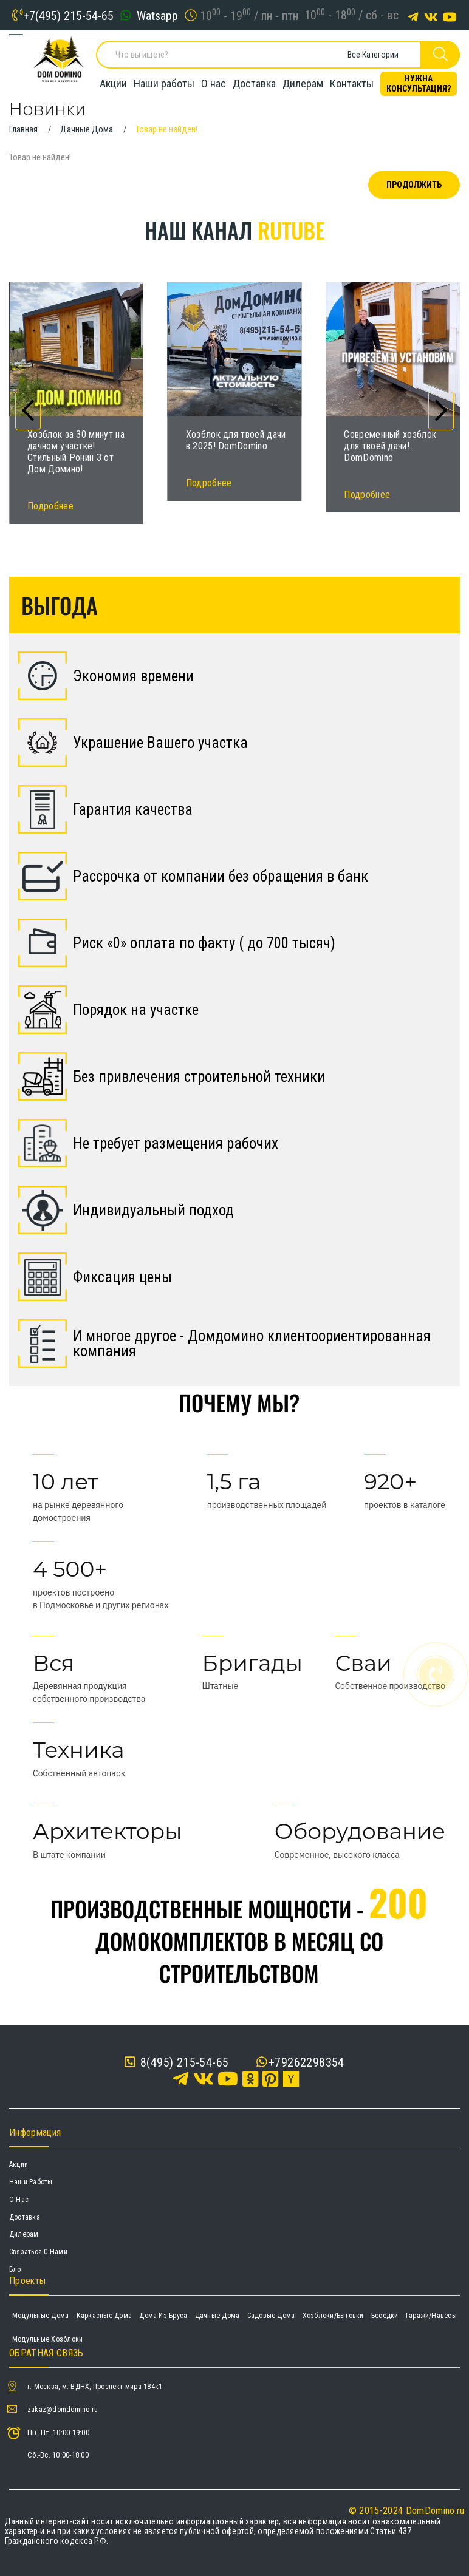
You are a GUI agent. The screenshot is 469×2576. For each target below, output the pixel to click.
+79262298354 (306, 2062)
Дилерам (302, 82)
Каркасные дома (104, 2315)
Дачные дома (217, 2315)
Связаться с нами (38, 2252)
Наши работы (164, 82)
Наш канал (234, 230)
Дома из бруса (163, 2315)
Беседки (385, 2315)
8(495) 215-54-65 (176, 2062)
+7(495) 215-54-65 (68, 15)
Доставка (254, 82)
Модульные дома (40, 2315)
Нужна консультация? (418, 82)
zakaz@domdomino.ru (62, 2409)
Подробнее (50, 506)
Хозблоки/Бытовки (333, 2315)
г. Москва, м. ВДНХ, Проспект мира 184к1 (94, 2386)
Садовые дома (271, 2315)
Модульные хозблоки (47, 2339)
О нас (213, 82)
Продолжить (414, 184)
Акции (113, 82)
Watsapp (157, 15)
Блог (16, 2269)
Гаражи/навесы (431, 2315)
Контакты (352, 82)
